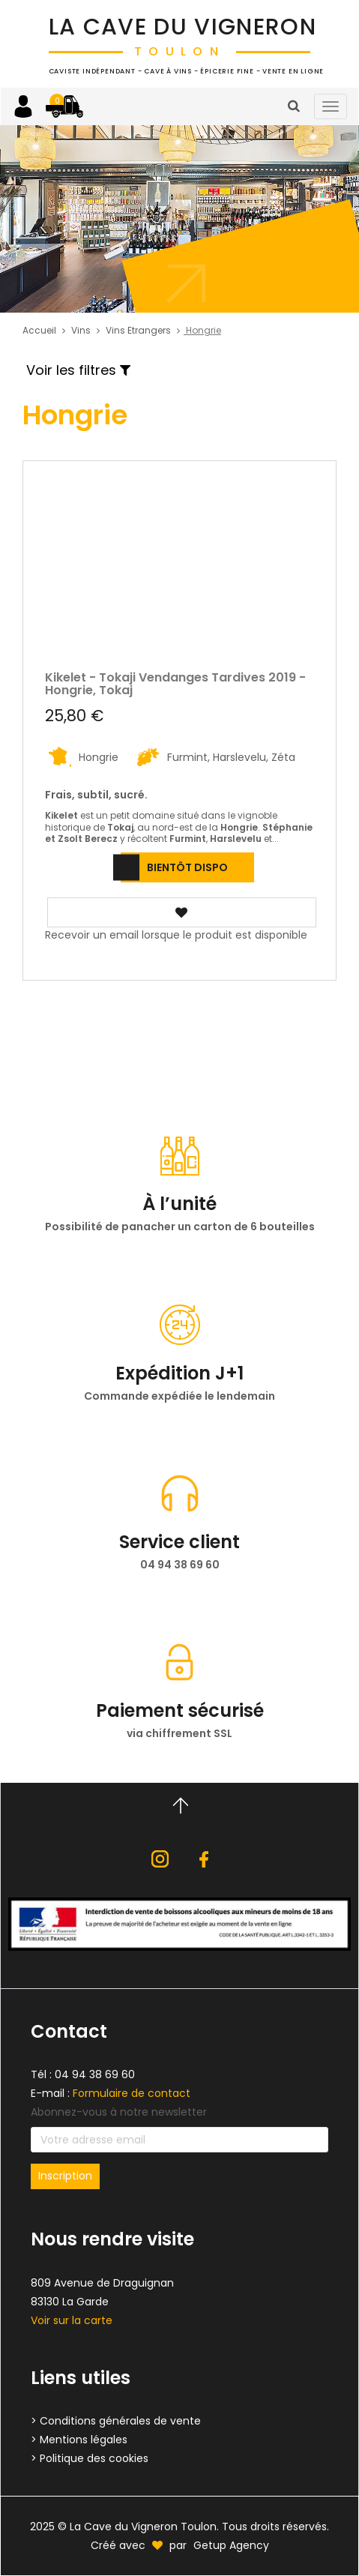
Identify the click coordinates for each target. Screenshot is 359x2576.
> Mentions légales (79, 2439)
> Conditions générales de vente (116, 2420)
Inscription (65, 2175)
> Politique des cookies (89, 2458)
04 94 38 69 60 (95, 2074)
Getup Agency (231, 2545)
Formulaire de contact (131, 2093)
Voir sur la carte (71, 2320)
